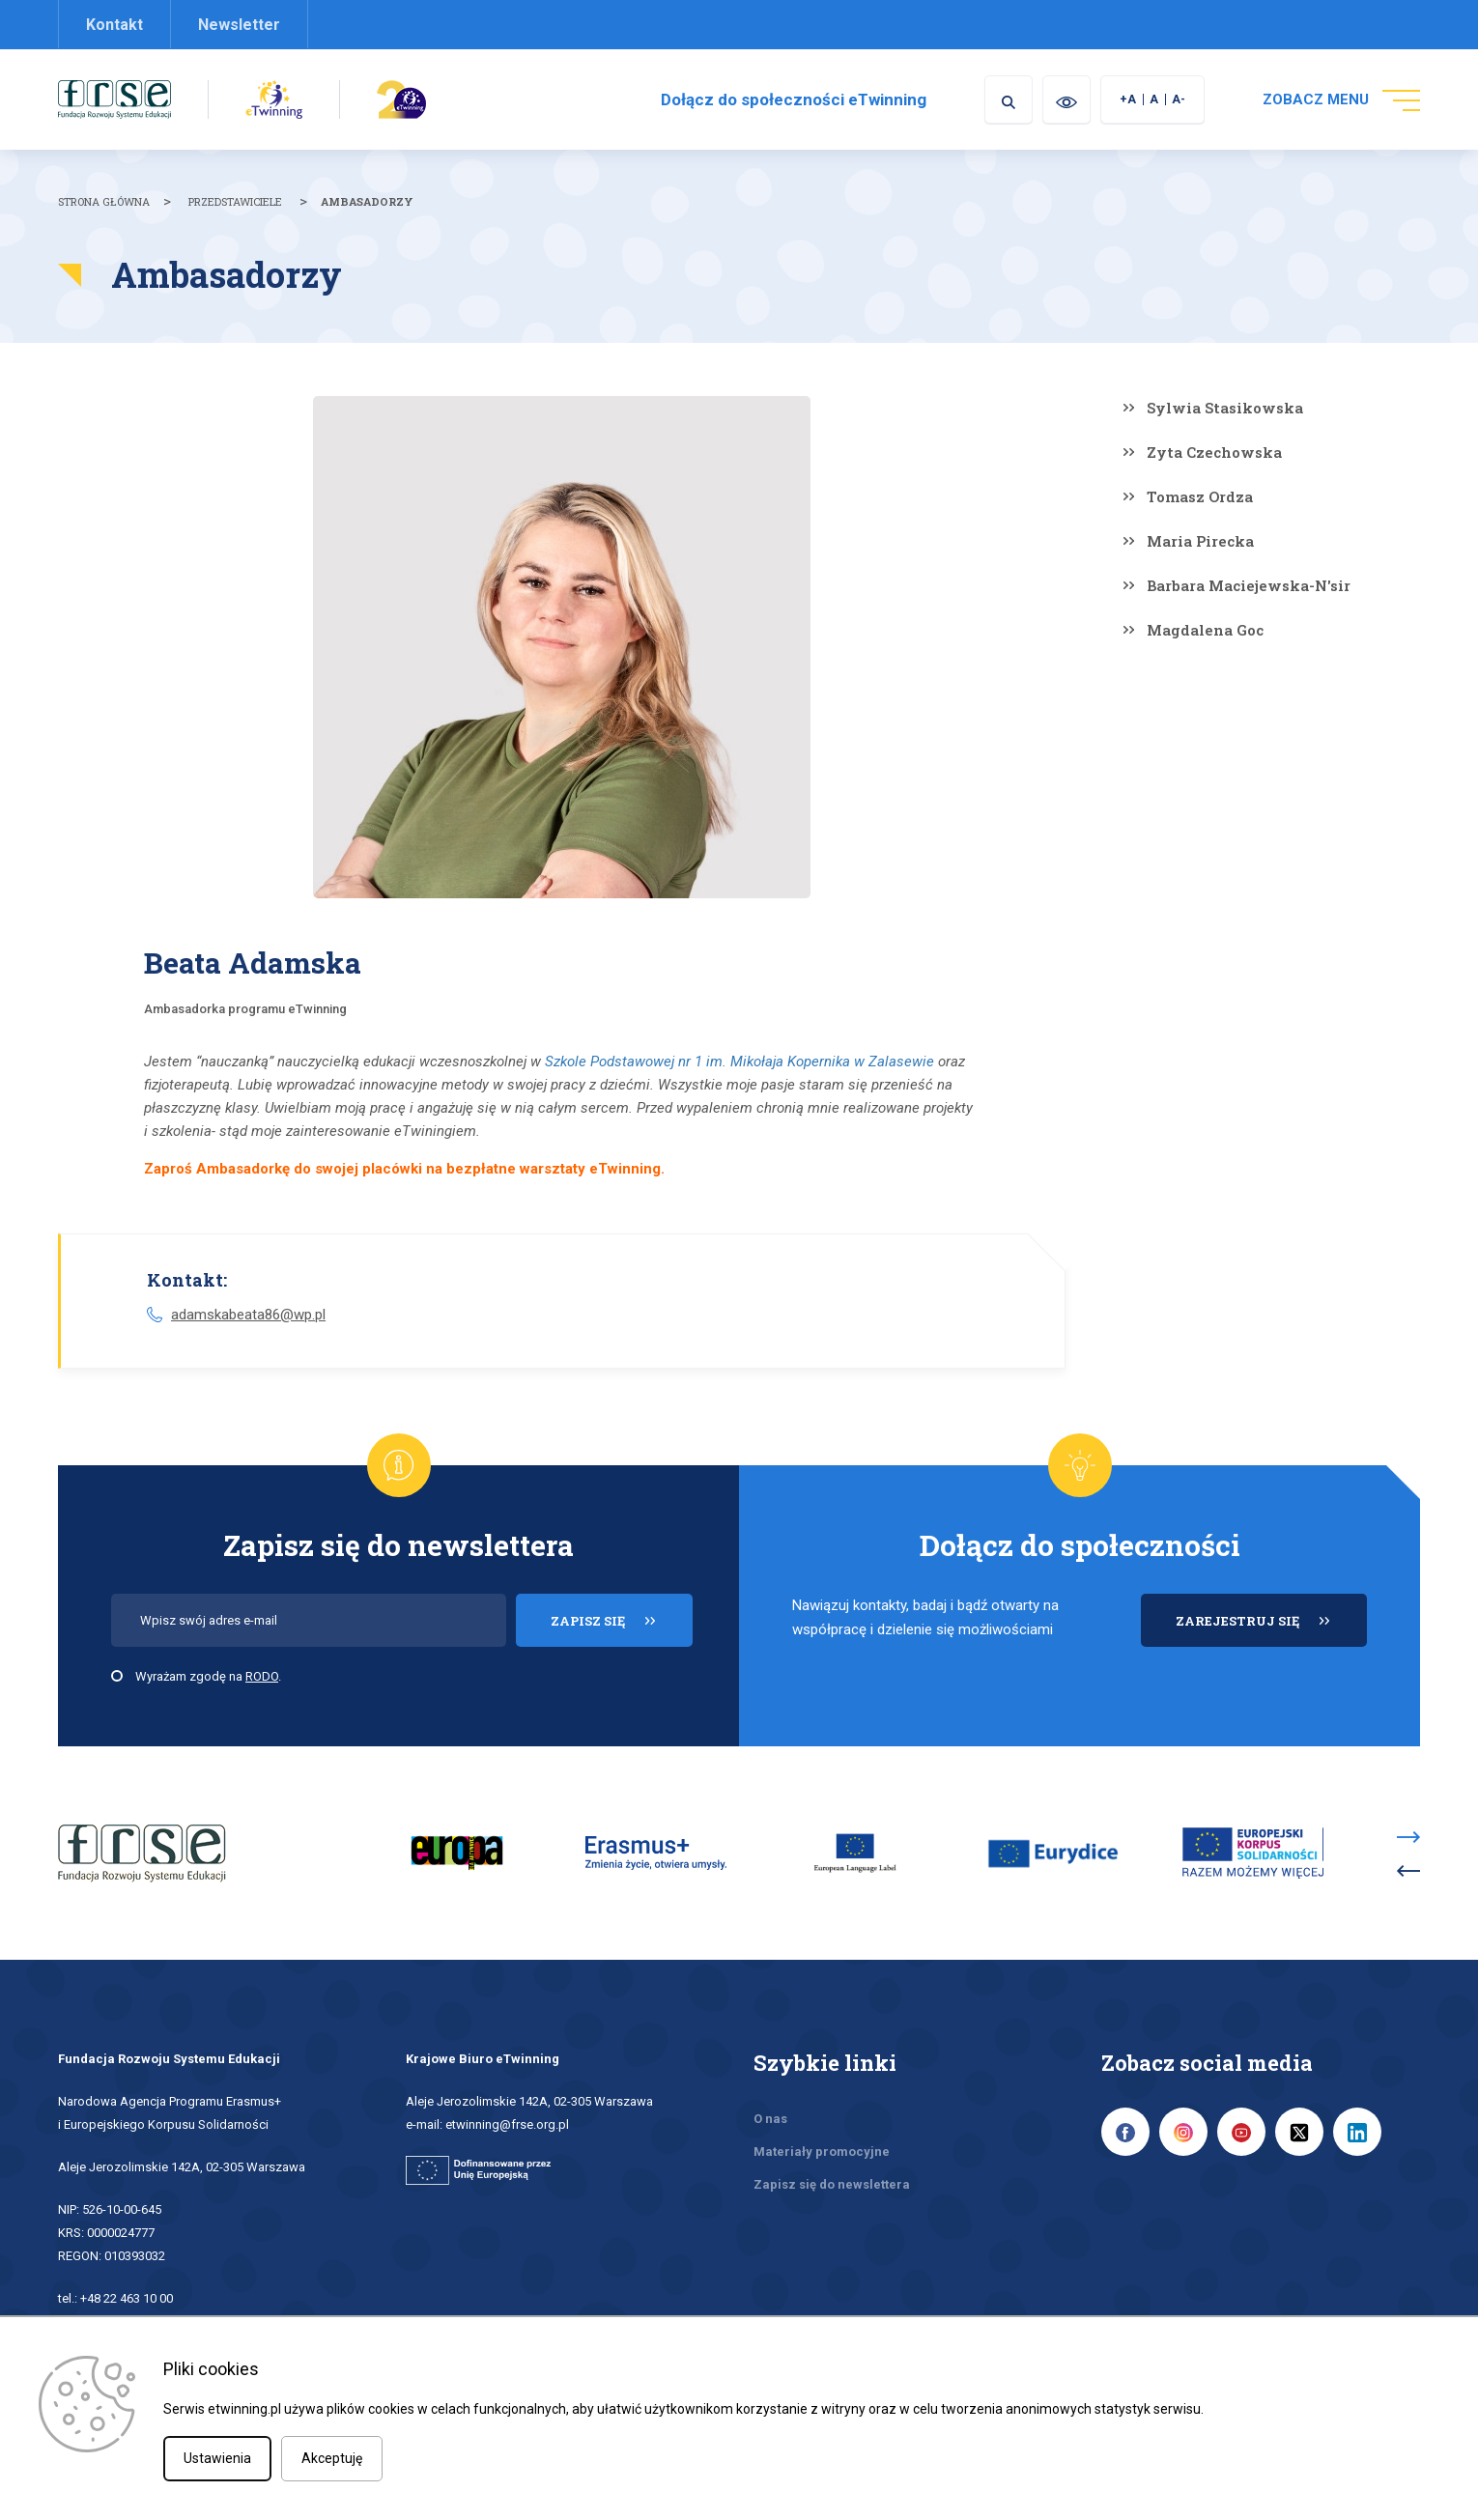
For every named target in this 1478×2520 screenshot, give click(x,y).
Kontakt (114, 24)
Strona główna (104, 201)
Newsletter (239, 24)
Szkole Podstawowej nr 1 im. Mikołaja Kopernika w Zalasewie (739, 1061)
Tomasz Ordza (1200, 496)
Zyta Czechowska (1214, 452)
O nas (770, 2118)
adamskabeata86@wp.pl (248, 1314)
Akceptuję (331, 2458)
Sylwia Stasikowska (1225, 407)
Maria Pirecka (1200, 541)
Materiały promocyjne (821, 2151)
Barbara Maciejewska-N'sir (1248, 585)
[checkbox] (117, 1676)
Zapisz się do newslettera (831, 2184)
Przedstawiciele (235, 201)
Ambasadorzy (367, 201)
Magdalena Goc (1205, 629)
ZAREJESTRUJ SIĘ (1271, 1629)
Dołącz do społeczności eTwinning (793, 99)
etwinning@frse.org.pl (507, 2124)
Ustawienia (217, 2458)
